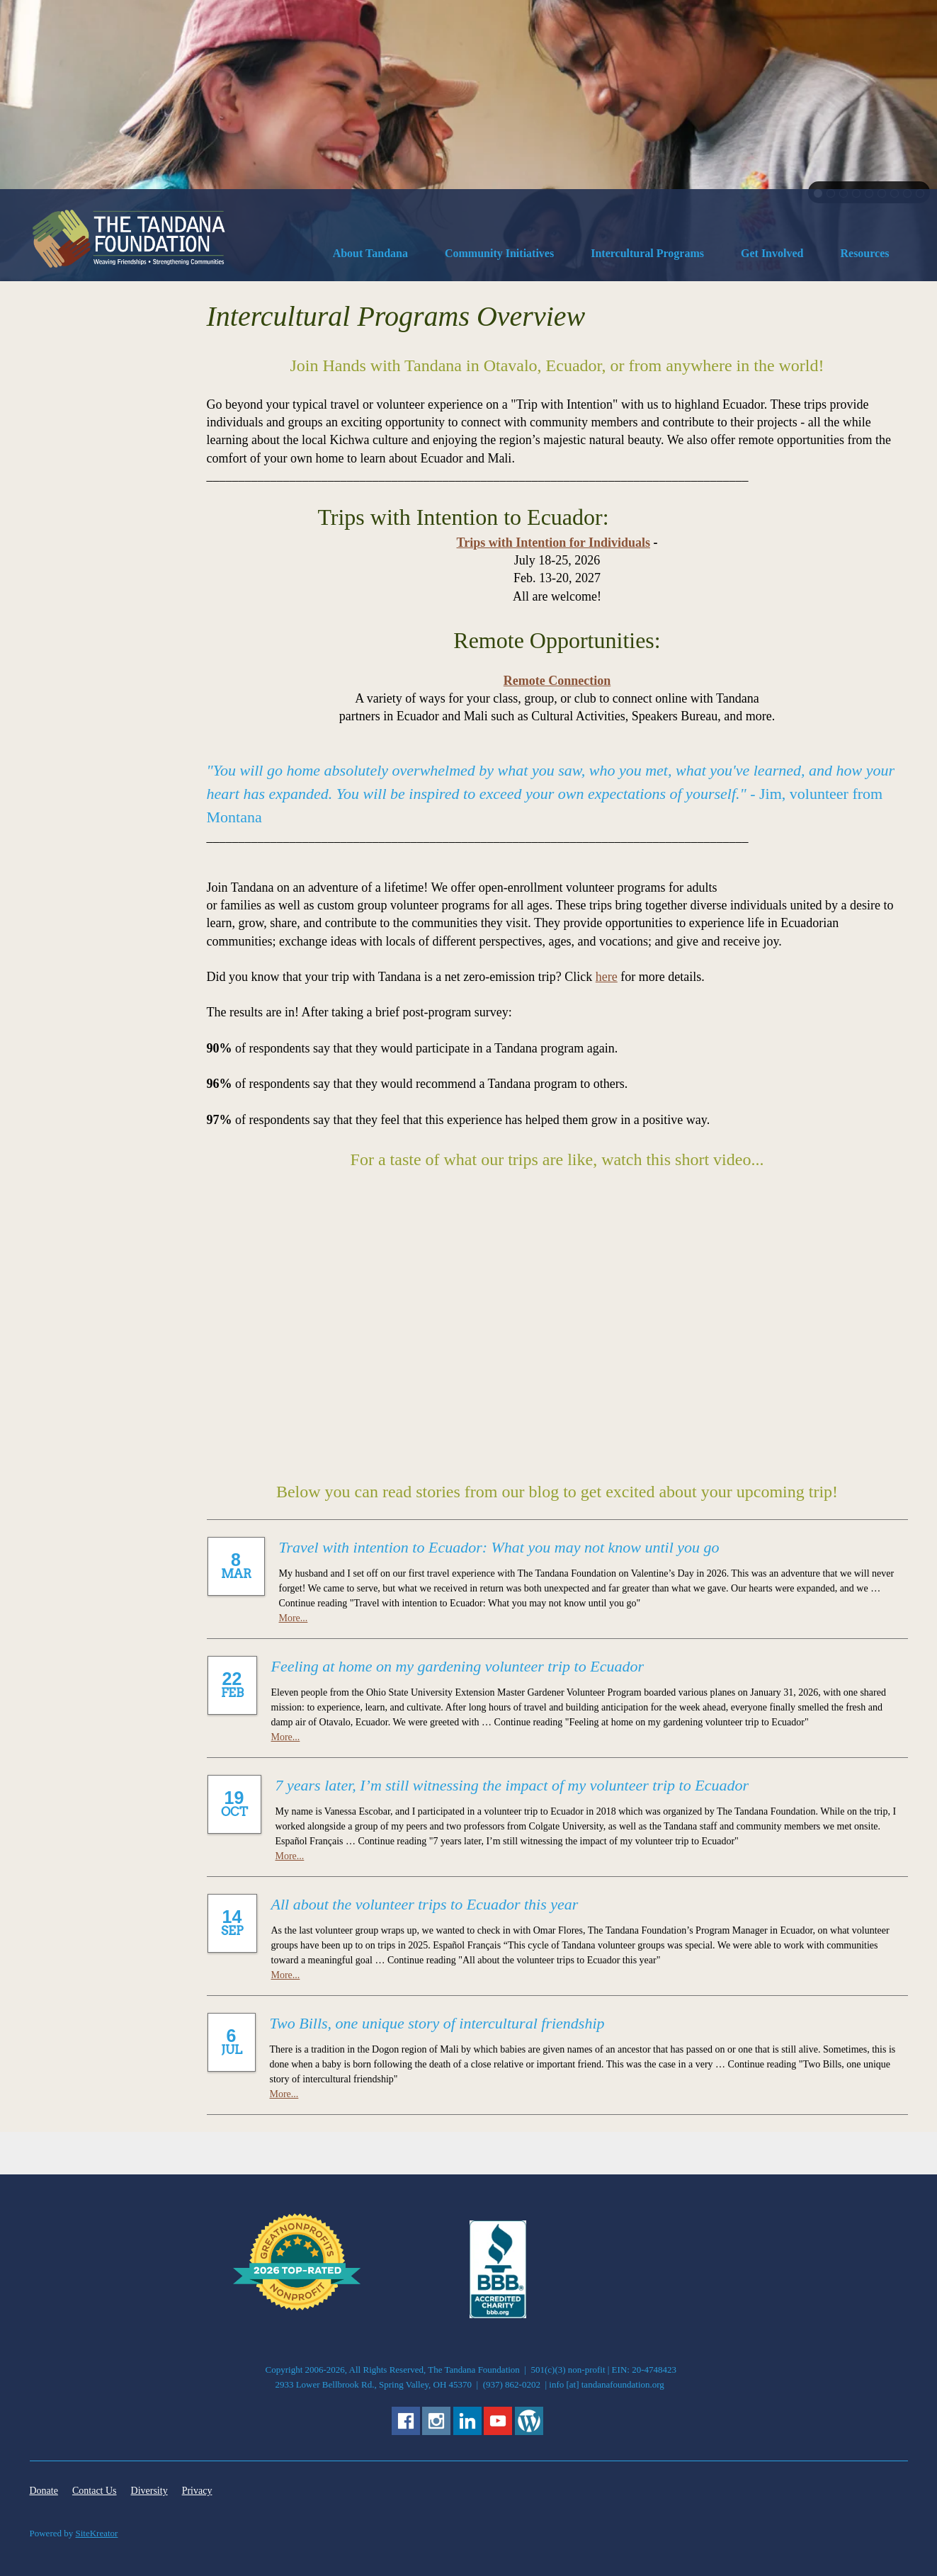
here (607, 977)
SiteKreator (97, 2533)
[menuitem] (370, 256)
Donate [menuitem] (44, 2490)
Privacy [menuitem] (197, 2490)
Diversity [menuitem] (149, 2490)
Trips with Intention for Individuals (553, 542)
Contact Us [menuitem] (94, 2490)
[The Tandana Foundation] (129, 238)
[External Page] (498, 2315)
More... (293, 1618)
